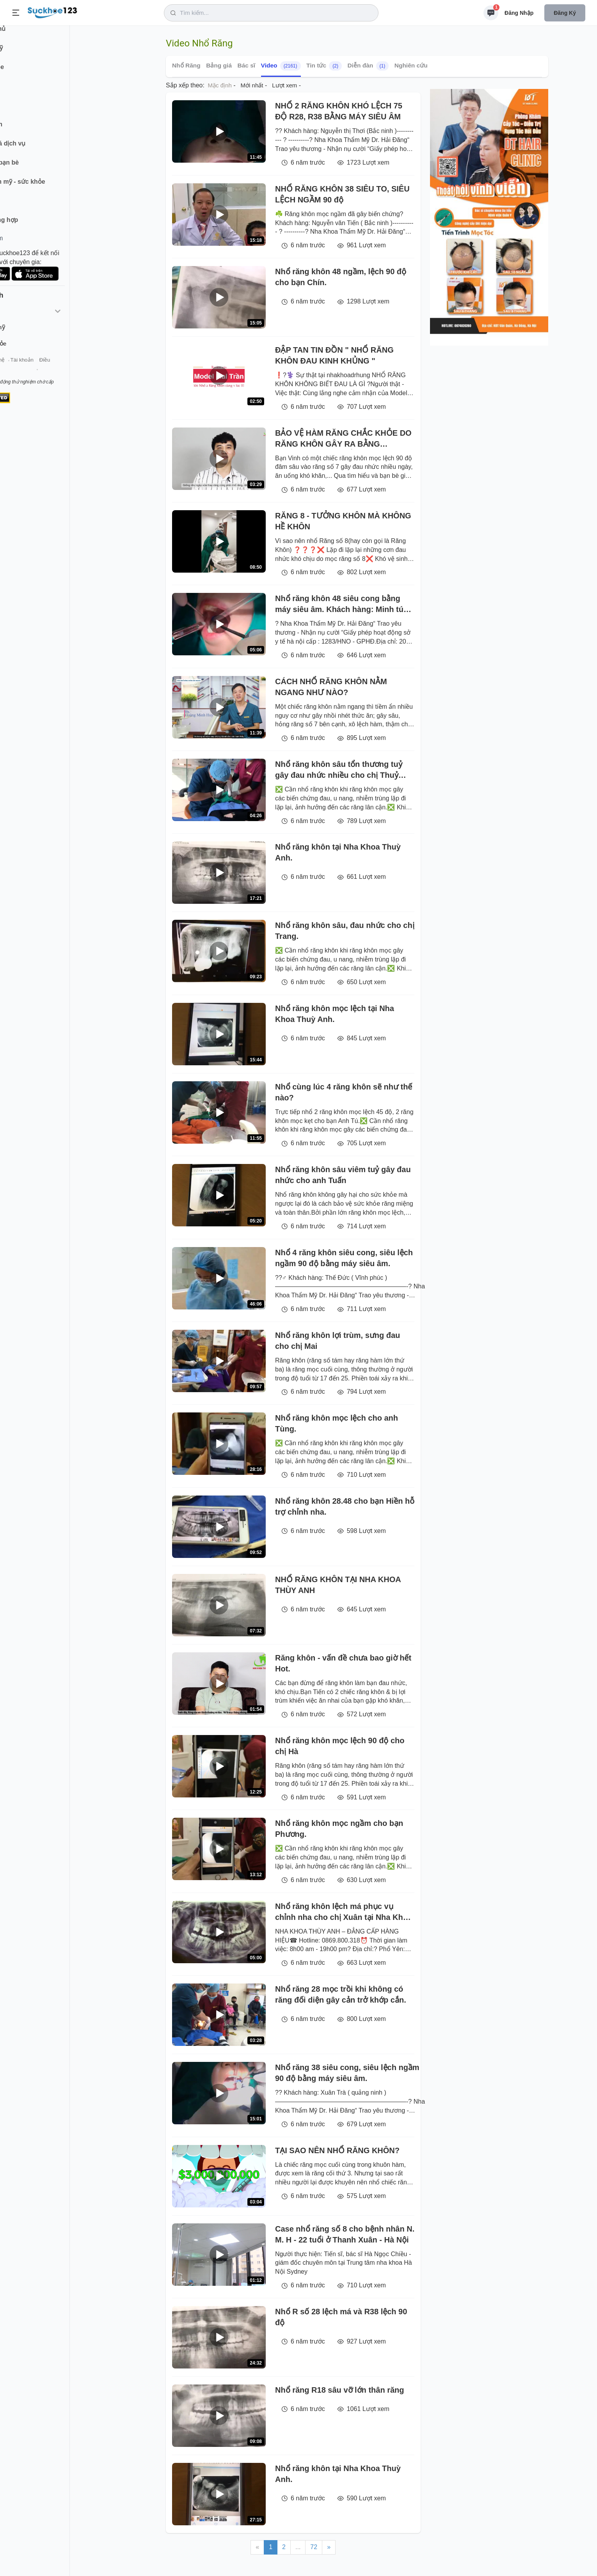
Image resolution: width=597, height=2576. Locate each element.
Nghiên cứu (411, 65)
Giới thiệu (18, 370)
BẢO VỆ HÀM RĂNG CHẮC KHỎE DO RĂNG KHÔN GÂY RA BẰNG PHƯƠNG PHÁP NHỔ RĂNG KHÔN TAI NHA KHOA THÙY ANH (343, 439)
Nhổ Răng (186, 65)
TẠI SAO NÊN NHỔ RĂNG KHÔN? (337, 2150)
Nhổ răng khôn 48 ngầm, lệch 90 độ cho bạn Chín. (340, 277)
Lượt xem (284, 85)
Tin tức (324, 66)
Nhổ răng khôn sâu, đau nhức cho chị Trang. (344, 930)
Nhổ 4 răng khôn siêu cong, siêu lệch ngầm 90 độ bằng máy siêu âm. (344, 1258)
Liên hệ (43, 370)
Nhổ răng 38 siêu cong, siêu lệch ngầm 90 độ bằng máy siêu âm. (347, 2073)
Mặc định (220, 85)
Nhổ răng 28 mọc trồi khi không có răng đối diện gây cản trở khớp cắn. (340, 1994)
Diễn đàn (368, 66)
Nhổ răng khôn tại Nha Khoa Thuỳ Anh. (338, 852)
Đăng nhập (519, 13)
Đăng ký (565, 13)
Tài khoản (69, 370)
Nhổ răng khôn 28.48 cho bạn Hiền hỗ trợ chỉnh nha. (344, 1506)
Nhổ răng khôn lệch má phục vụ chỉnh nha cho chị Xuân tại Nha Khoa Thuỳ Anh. (343, 1912)
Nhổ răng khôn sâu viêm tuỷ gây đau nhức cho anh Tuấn (343, 1175)
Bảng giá (219, 65)
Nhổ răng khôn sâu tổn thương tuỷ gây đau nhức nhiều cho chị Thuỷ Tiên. (338, 770)
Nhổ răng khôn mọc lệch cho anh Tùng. (336, 1423)
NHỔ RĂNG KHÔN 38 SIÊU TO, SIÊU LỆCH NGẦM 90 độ (342, 194)
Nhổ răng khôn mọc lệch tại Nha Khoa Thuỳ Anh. (334, 1014)
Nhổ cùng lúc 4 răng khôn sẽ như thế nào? (343, 1092)
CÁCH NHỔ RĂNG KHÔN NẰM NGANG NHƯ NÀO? (331, 687)
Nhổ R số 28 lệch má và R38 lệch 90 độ (341, 2317)
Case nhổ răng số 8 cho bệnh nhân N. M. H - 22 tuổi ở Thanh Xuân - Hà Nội (344, 2234)
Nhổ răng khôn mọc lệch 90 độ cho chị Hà (340, 1746)
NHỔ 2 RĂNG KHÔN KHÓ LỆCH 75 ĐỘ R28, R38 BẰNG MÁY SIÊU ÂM (338, 111)
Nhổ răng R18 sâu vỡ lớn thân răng (339, 2390)
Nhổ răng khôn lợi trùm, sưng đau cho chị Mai (337, 1340)
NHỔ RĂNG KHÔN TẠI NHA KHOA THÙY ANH (338, 1585)
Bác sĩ (246, 65)
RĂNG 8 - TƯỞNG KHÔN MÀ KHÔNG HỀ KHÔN (343, 521)
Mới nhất (252, 85)
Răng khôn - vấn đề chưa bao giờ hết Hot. (343, 1663)
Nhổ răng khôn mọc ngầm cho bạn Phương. (339, 1828)
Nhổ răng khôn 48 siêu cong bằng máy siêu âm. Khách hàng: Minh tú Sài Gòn (339, 604)
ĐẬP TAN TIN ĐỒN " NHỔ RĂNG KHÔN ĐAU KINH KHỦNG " (334, 355)
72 (313, 2547)
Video (281, 66)
